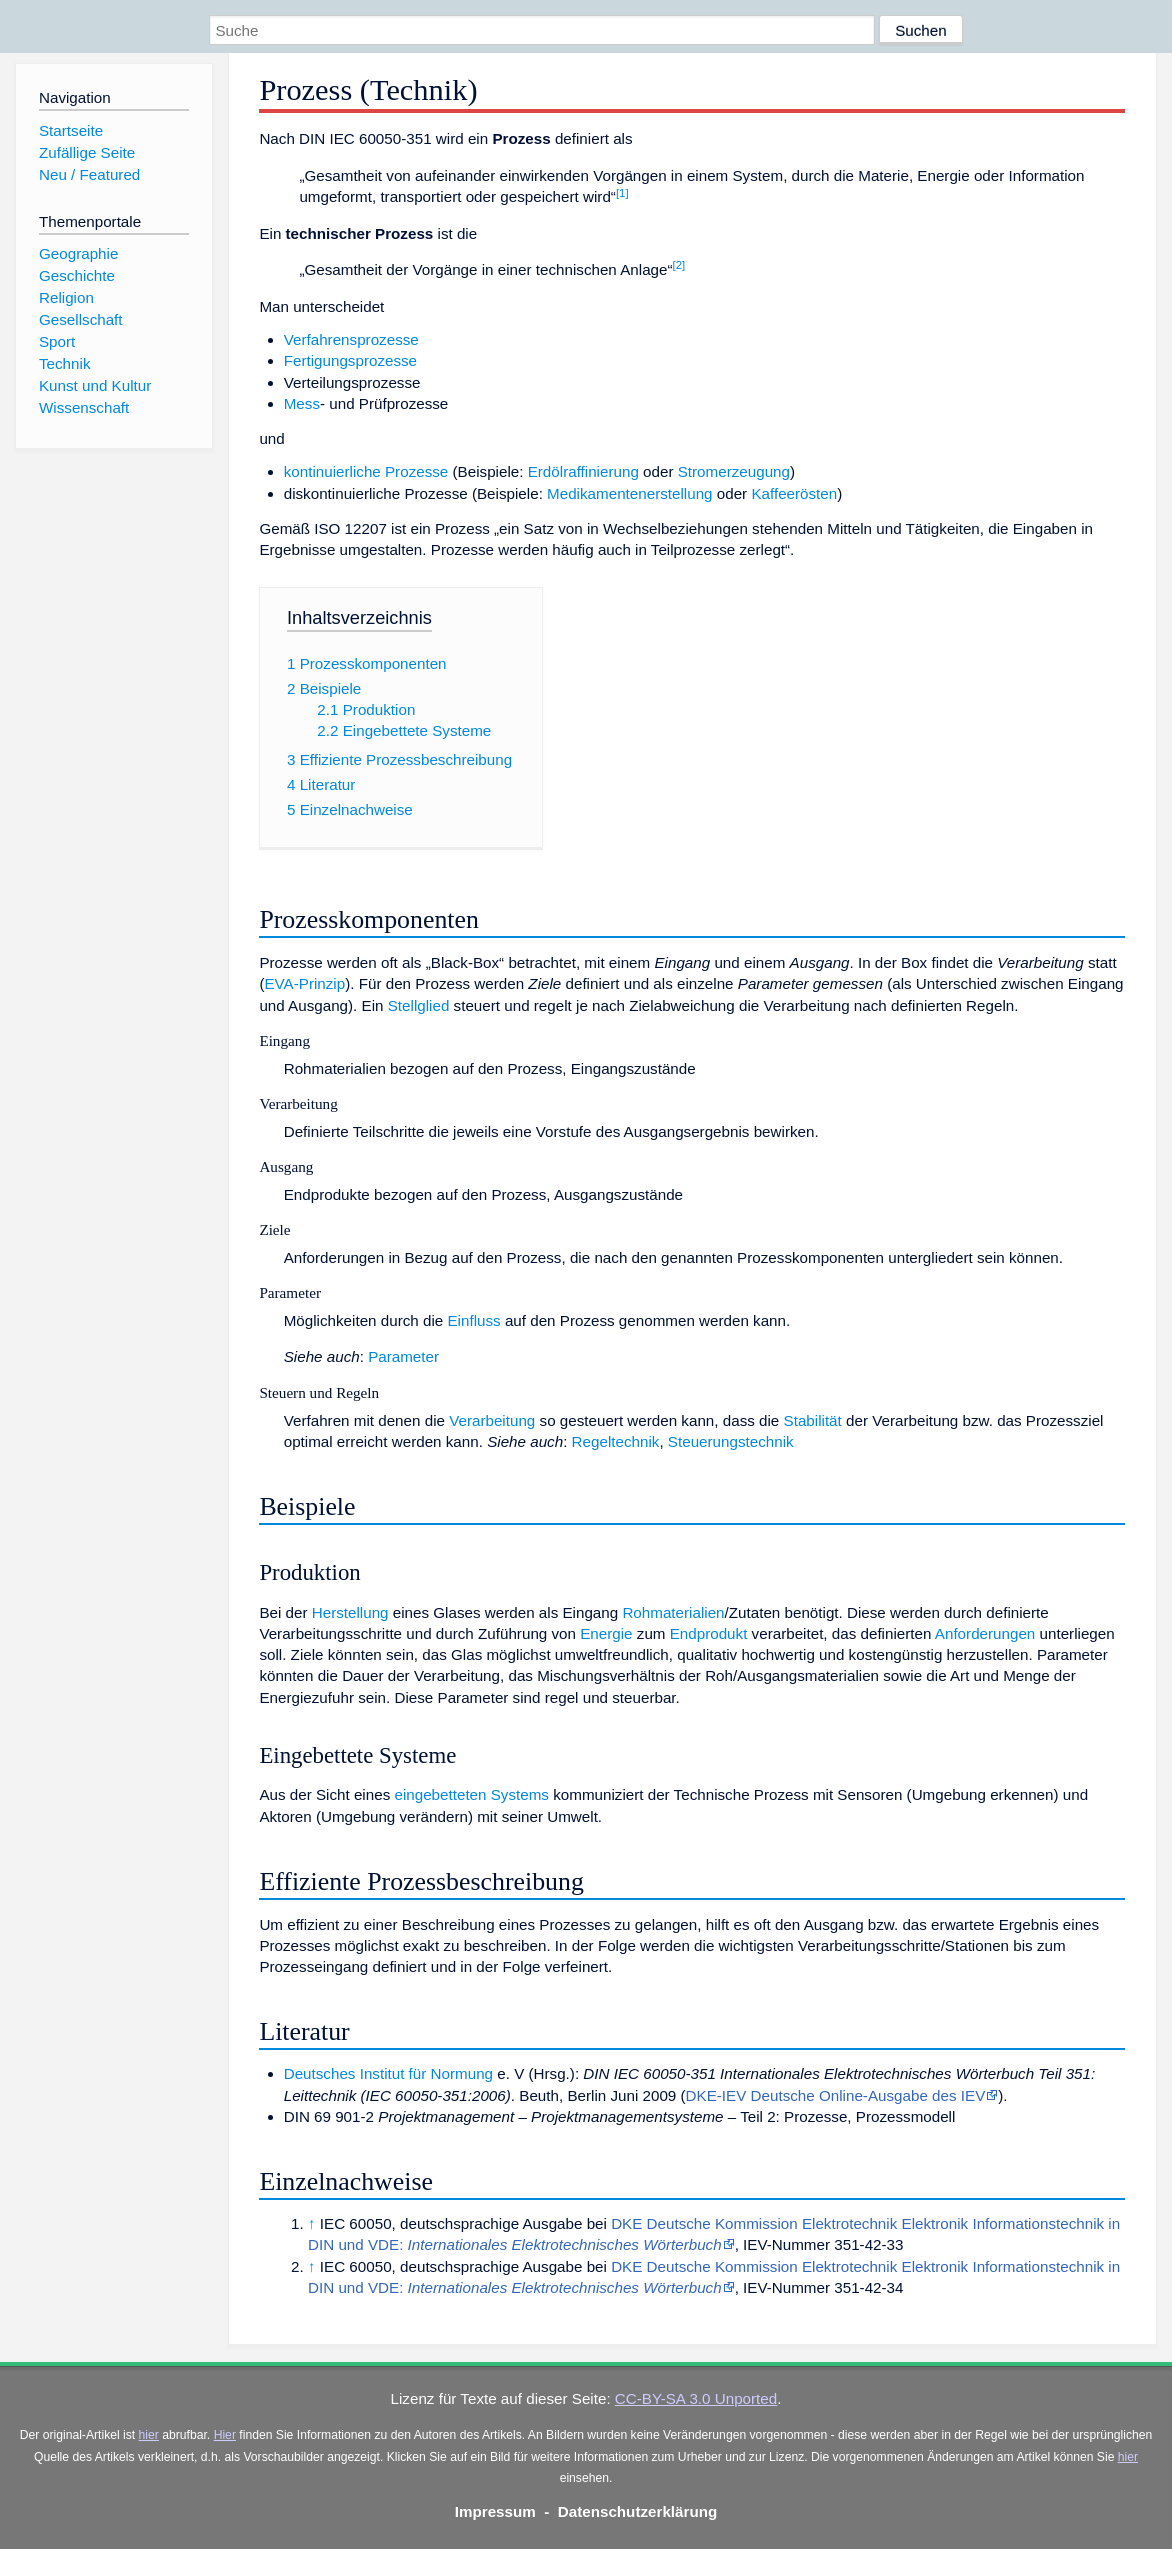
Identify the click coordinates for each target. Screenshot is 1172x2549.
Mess (302, 403)
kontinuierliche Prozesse (366, 471)
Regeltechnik (616, 1441)
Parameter (403, 1356)
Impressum (495, 2511)
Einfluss (473, 1320)
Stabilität (813, 1420)
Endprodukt (709, 1633)
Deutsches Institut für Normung (388, 2073)
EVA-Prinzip (304, 983)
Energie (606, 1633)
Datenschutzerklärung (638, 2511)
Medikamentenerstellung (629, 493)
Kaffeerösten (794, 493)
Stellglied (419, 1005)
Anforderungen (985, 1633)
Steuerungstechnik (731, 1441)
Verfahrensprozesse (351, 339)
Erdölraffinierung (583, 471)
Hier (225, 2435)
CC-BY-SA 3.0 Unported (696, 2398)
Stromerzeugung (734, 471)
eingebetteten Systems (471, 1794)
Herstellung (350, 1612)
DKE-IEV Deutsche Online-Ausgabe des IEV (836, 2095)
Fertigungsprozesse (350, 360)
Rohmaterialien (673, 1612)
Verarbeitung (492, 1420)
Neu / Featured (89, 174)
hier (149, 2435)
